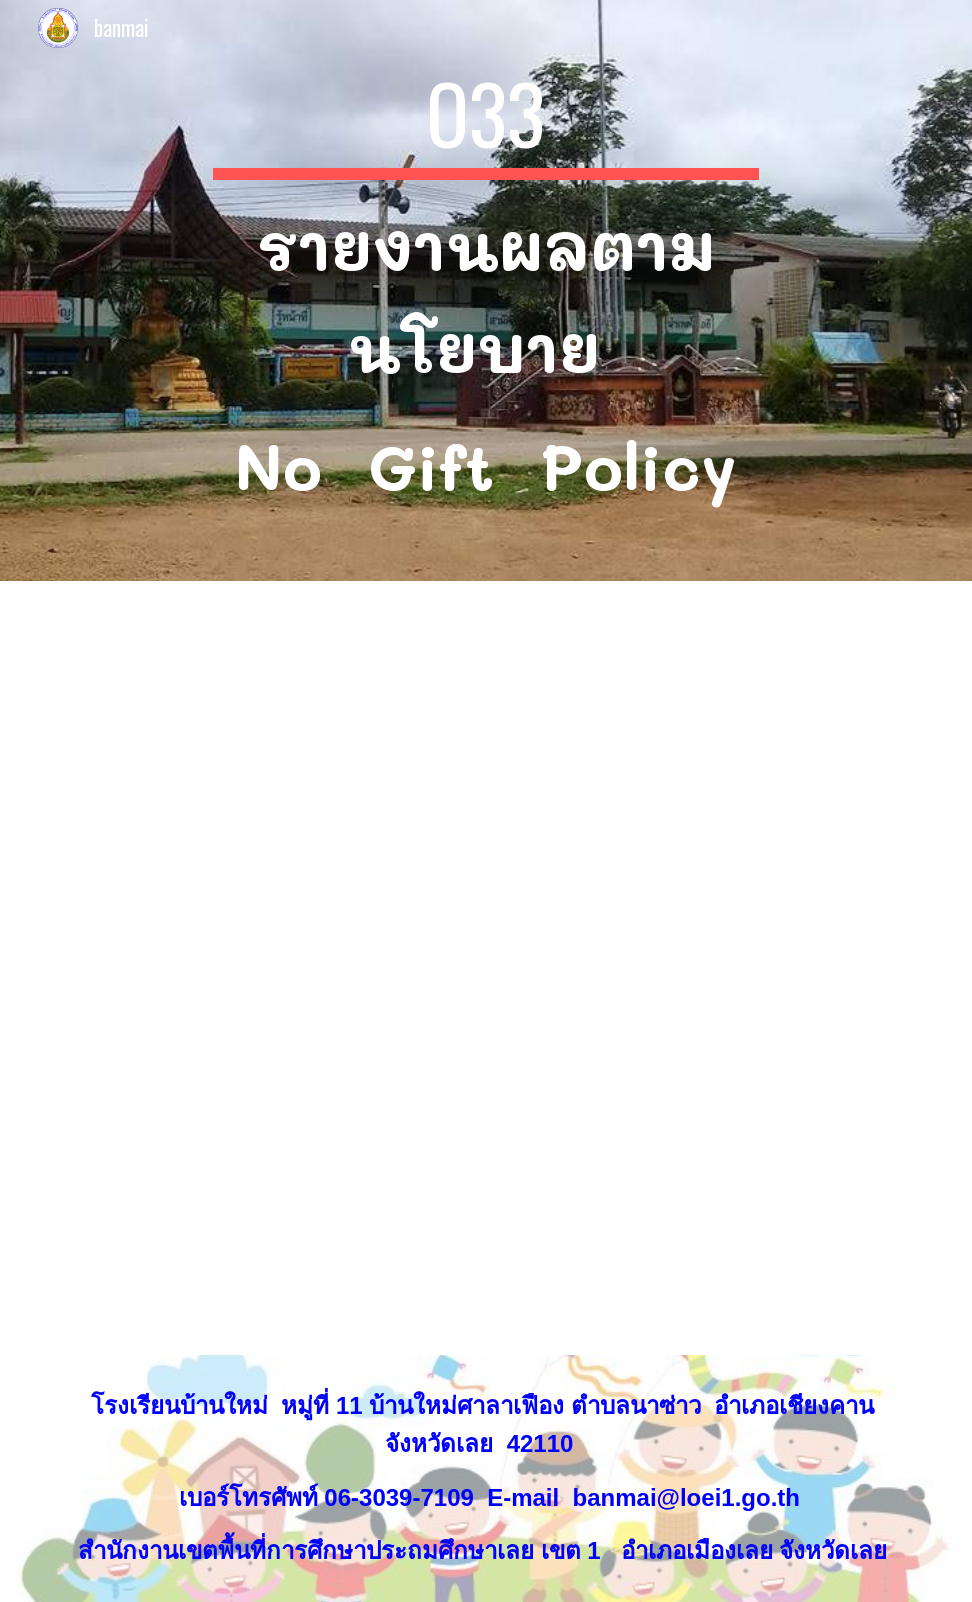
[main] (486, 290)
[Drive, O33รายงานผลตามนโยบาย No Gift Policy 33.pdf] (559, 968)
